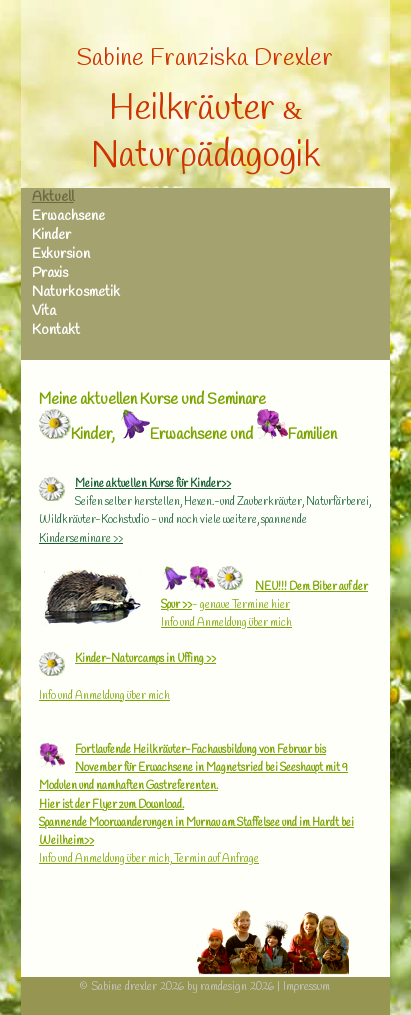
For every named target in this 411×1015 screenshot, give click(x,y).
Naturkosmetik (76, 292)
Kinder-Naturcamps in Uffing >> (145, 659)
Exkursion (61, 254)
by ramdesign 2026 (230, 987)
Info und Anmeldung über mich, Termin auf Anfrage (149, 859)
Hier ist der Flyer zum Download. (111, 805)
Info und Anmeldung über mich (226, 623)
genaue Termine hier (245, 605)
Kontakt (56, 330)
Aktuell (53, 197)
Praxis (50, 273)
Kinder (51, 235)
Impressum (306, 987)
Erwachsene (68, 216)
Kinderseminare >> (81, 539)
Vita (44, 311)
